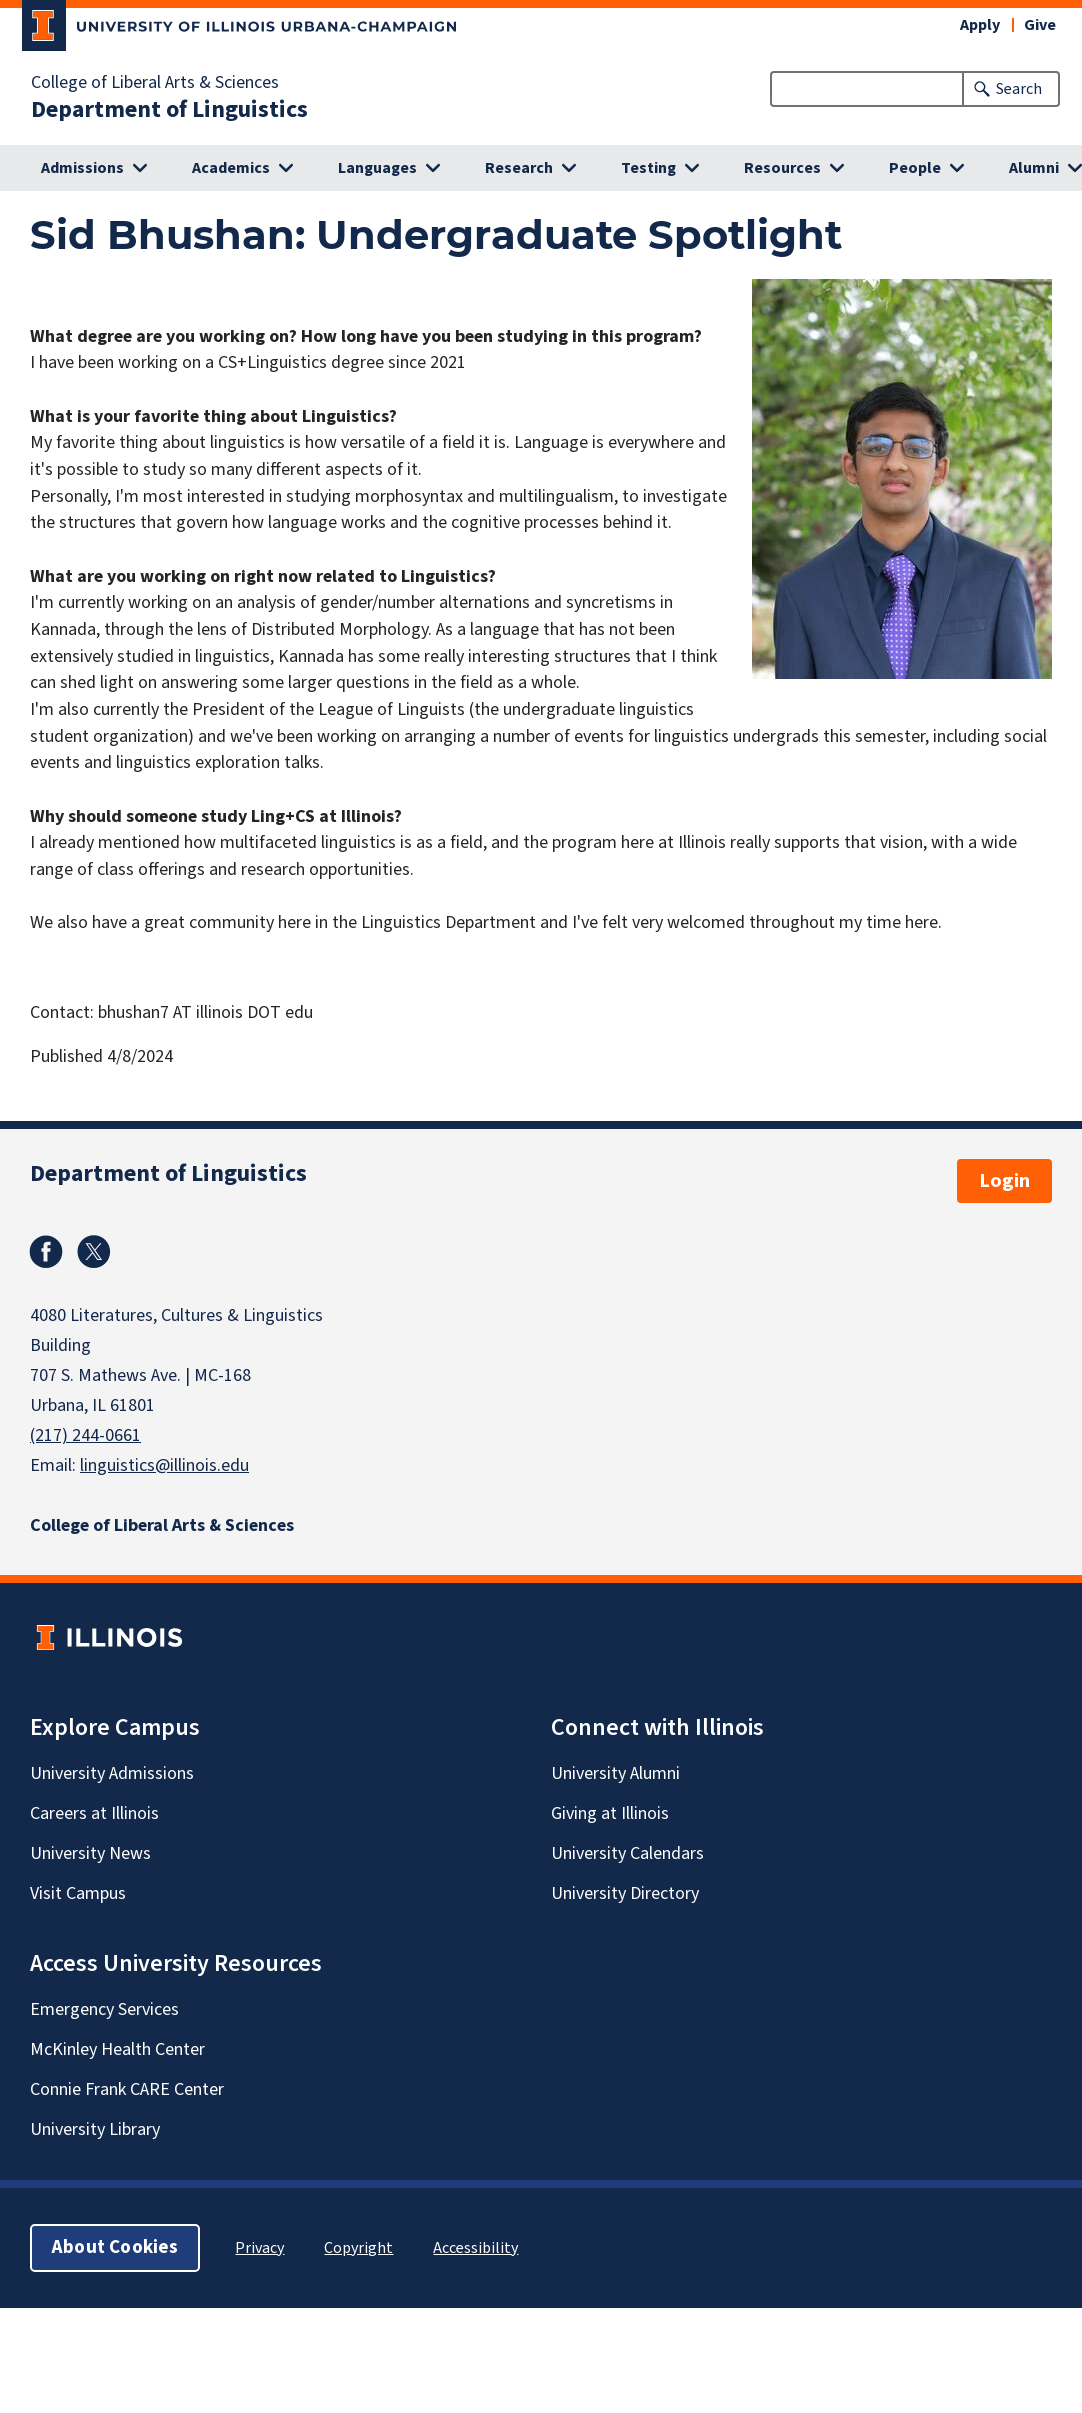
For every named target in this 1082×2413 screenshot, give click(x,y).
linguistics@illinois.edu (164, 1465)
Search (1019, 89)
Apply (980, 25)
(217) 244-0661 (85, 1435)
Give (1040, 25)
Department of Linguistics (169, 110)
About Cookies (115, 2247)
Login (1004, 1181)
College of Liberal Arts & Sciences (155, 83)
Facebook (46, 1252)
